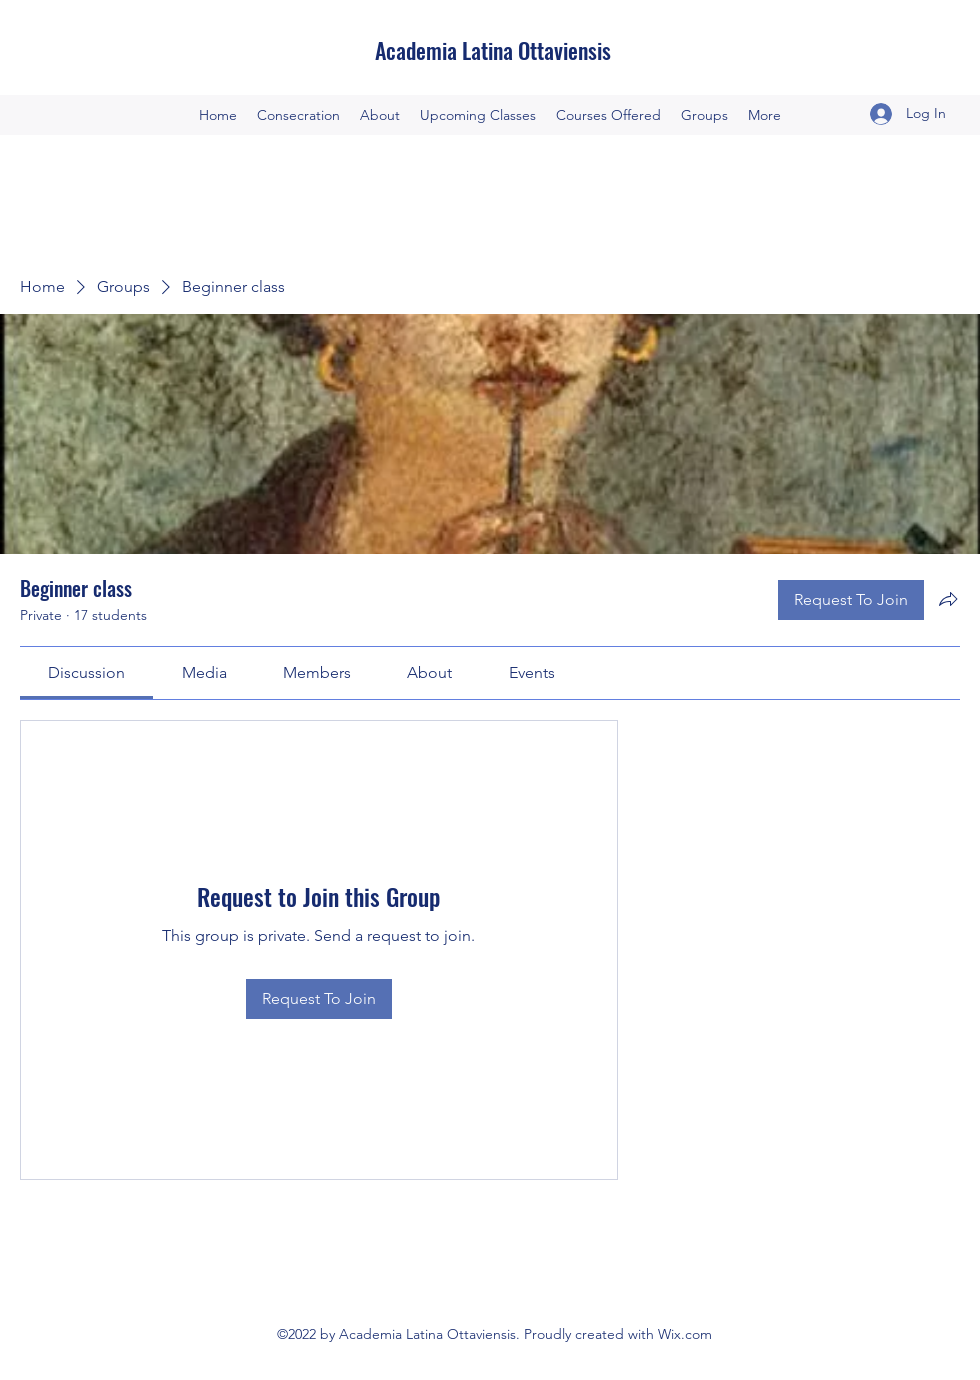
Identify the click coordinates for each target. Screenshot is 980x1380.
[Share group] (948, 599)
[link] (86, 672)
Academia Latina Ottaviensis (493, 50)
